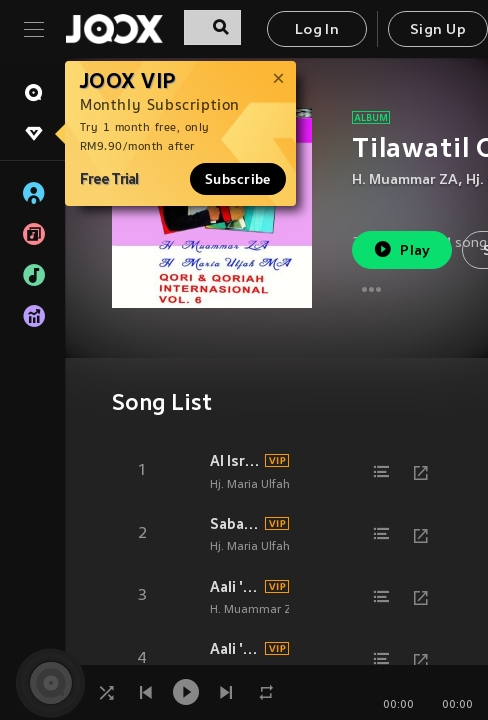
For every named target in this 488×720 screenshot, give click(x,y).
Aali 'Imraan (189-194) (234, 649)
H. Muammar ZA (405, 180)
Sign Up (438, 30)
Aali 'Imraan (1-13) (234, 587)
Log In (317, 30)
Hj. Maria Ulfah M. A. (265, 485)
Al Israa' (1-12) (234, 461)
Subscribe (238, 179)
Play (401, 249)
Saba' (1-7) (234, 524)
